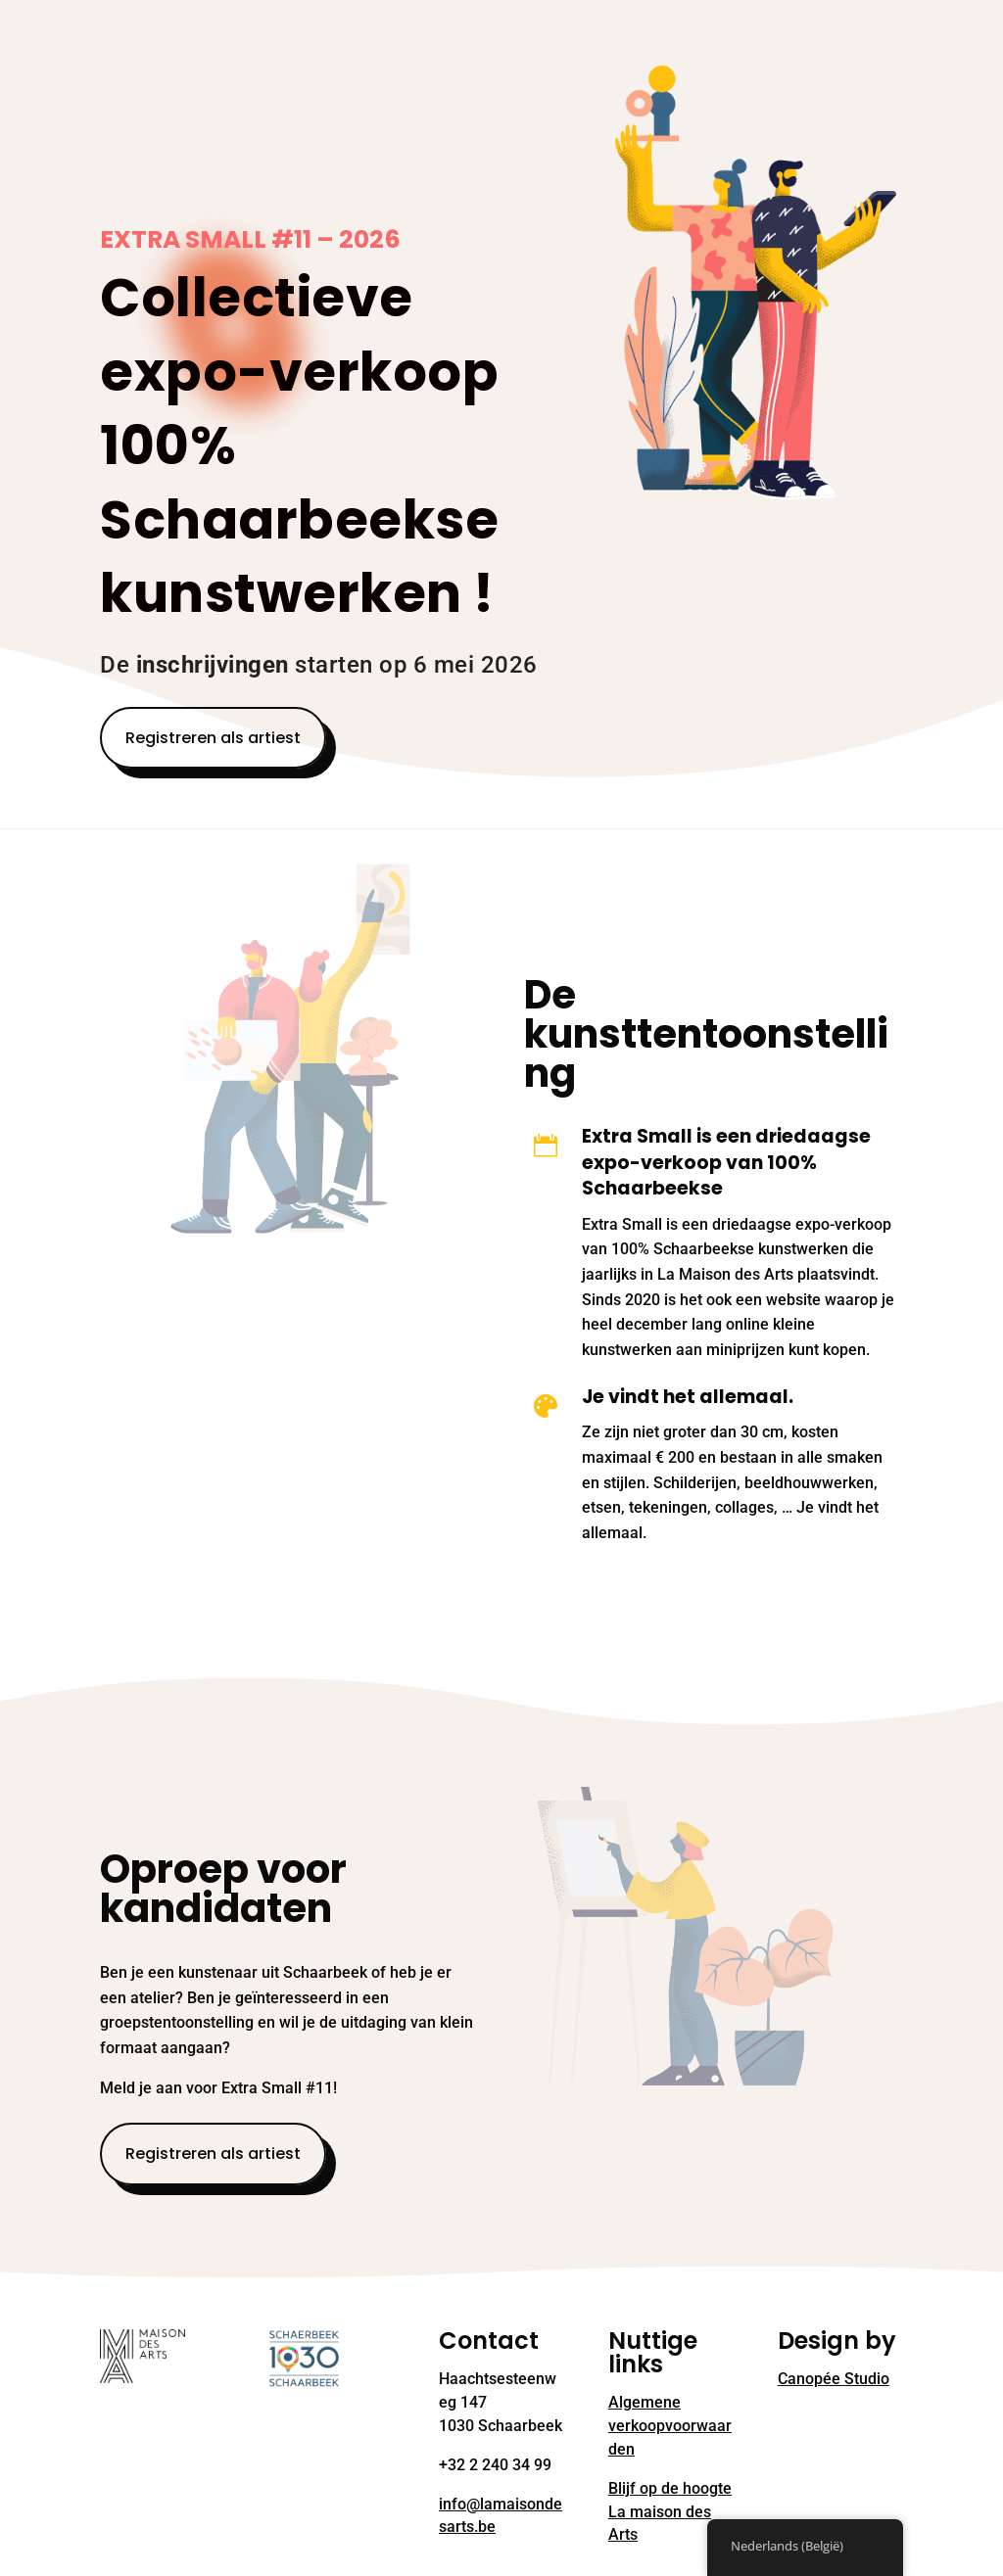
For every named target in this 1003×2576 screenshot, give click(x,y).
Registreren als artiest (213, 737)
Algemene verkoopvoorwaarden (670, 2426)
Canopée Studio (833, 2378)
